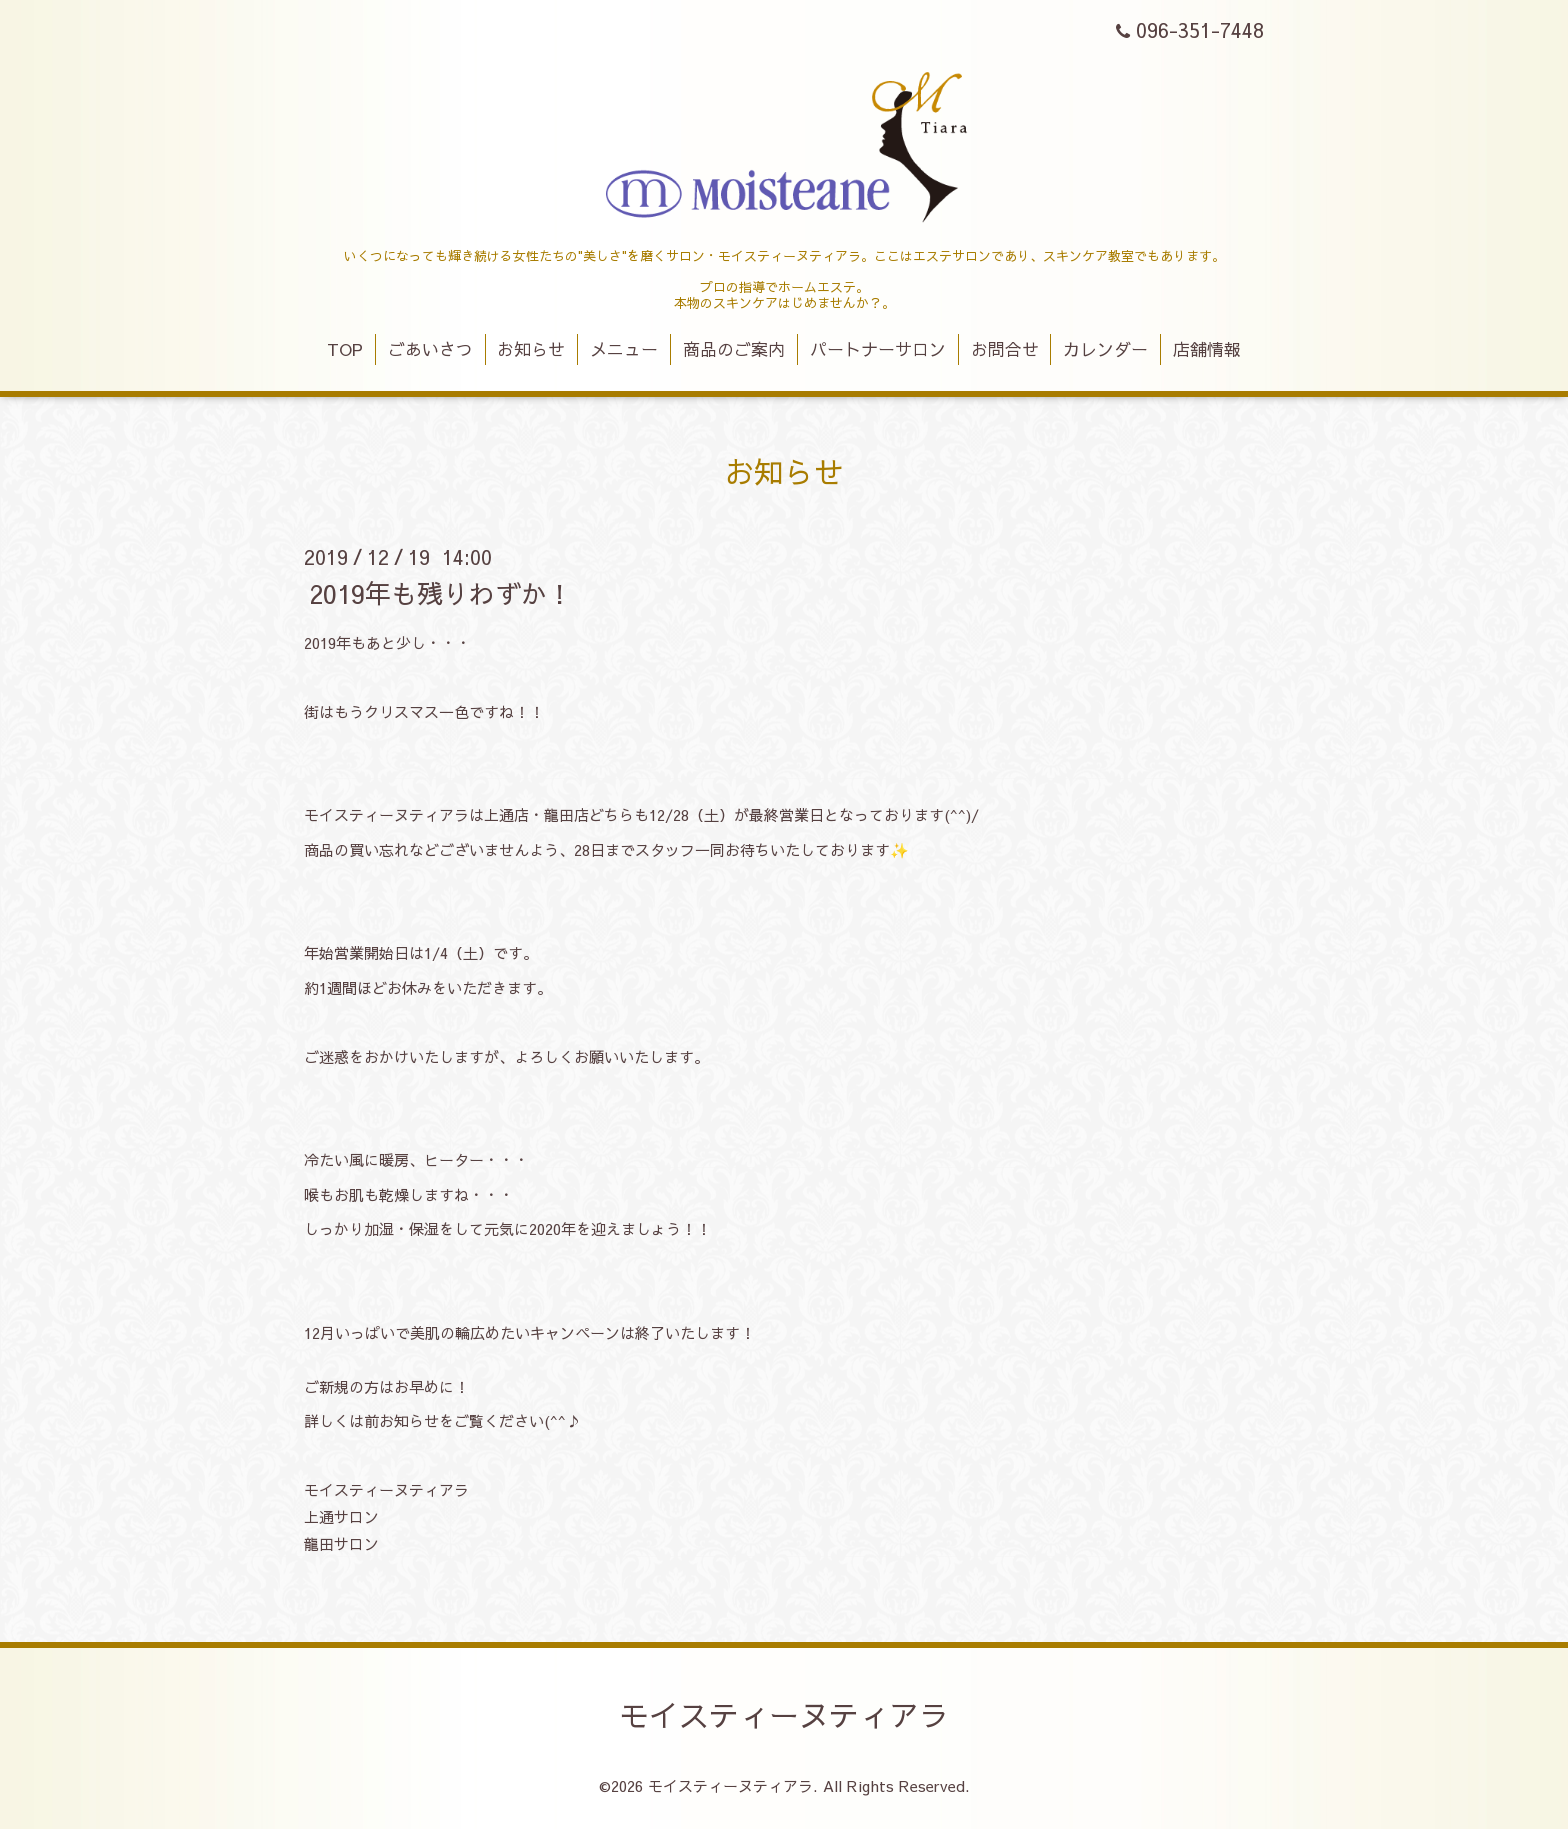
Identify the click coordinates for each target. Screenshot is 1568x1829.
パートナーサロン (878, 349)
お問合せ (1005, 349)
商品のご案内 (734, 349)
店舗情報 (1207, 349)
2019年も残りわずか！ (441, 592)
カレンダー (1105, 349)
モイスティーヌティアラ (784, 1714)
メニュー (624, 349)
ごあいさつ (430, 349)
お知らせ (531, 349)
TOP (345, 349)
